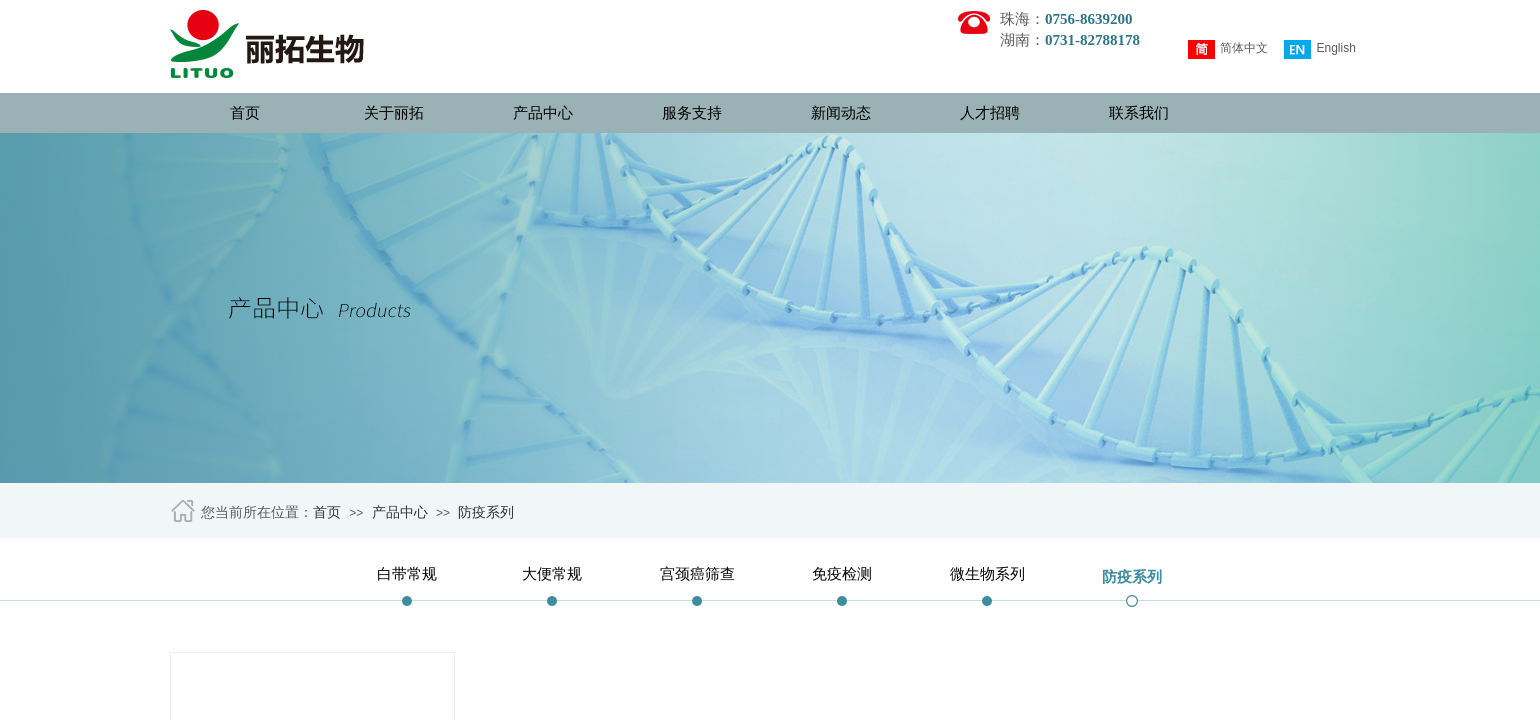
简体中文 (1228, 49)
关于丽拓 (394, 113)
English (1319, 49)
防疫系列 (486, 512)
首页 (245, 113)
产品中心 (543, 113)
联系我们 (1139, 113)
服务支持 (692, 113)
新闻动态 (841, 113)
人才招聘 (990, 113)
